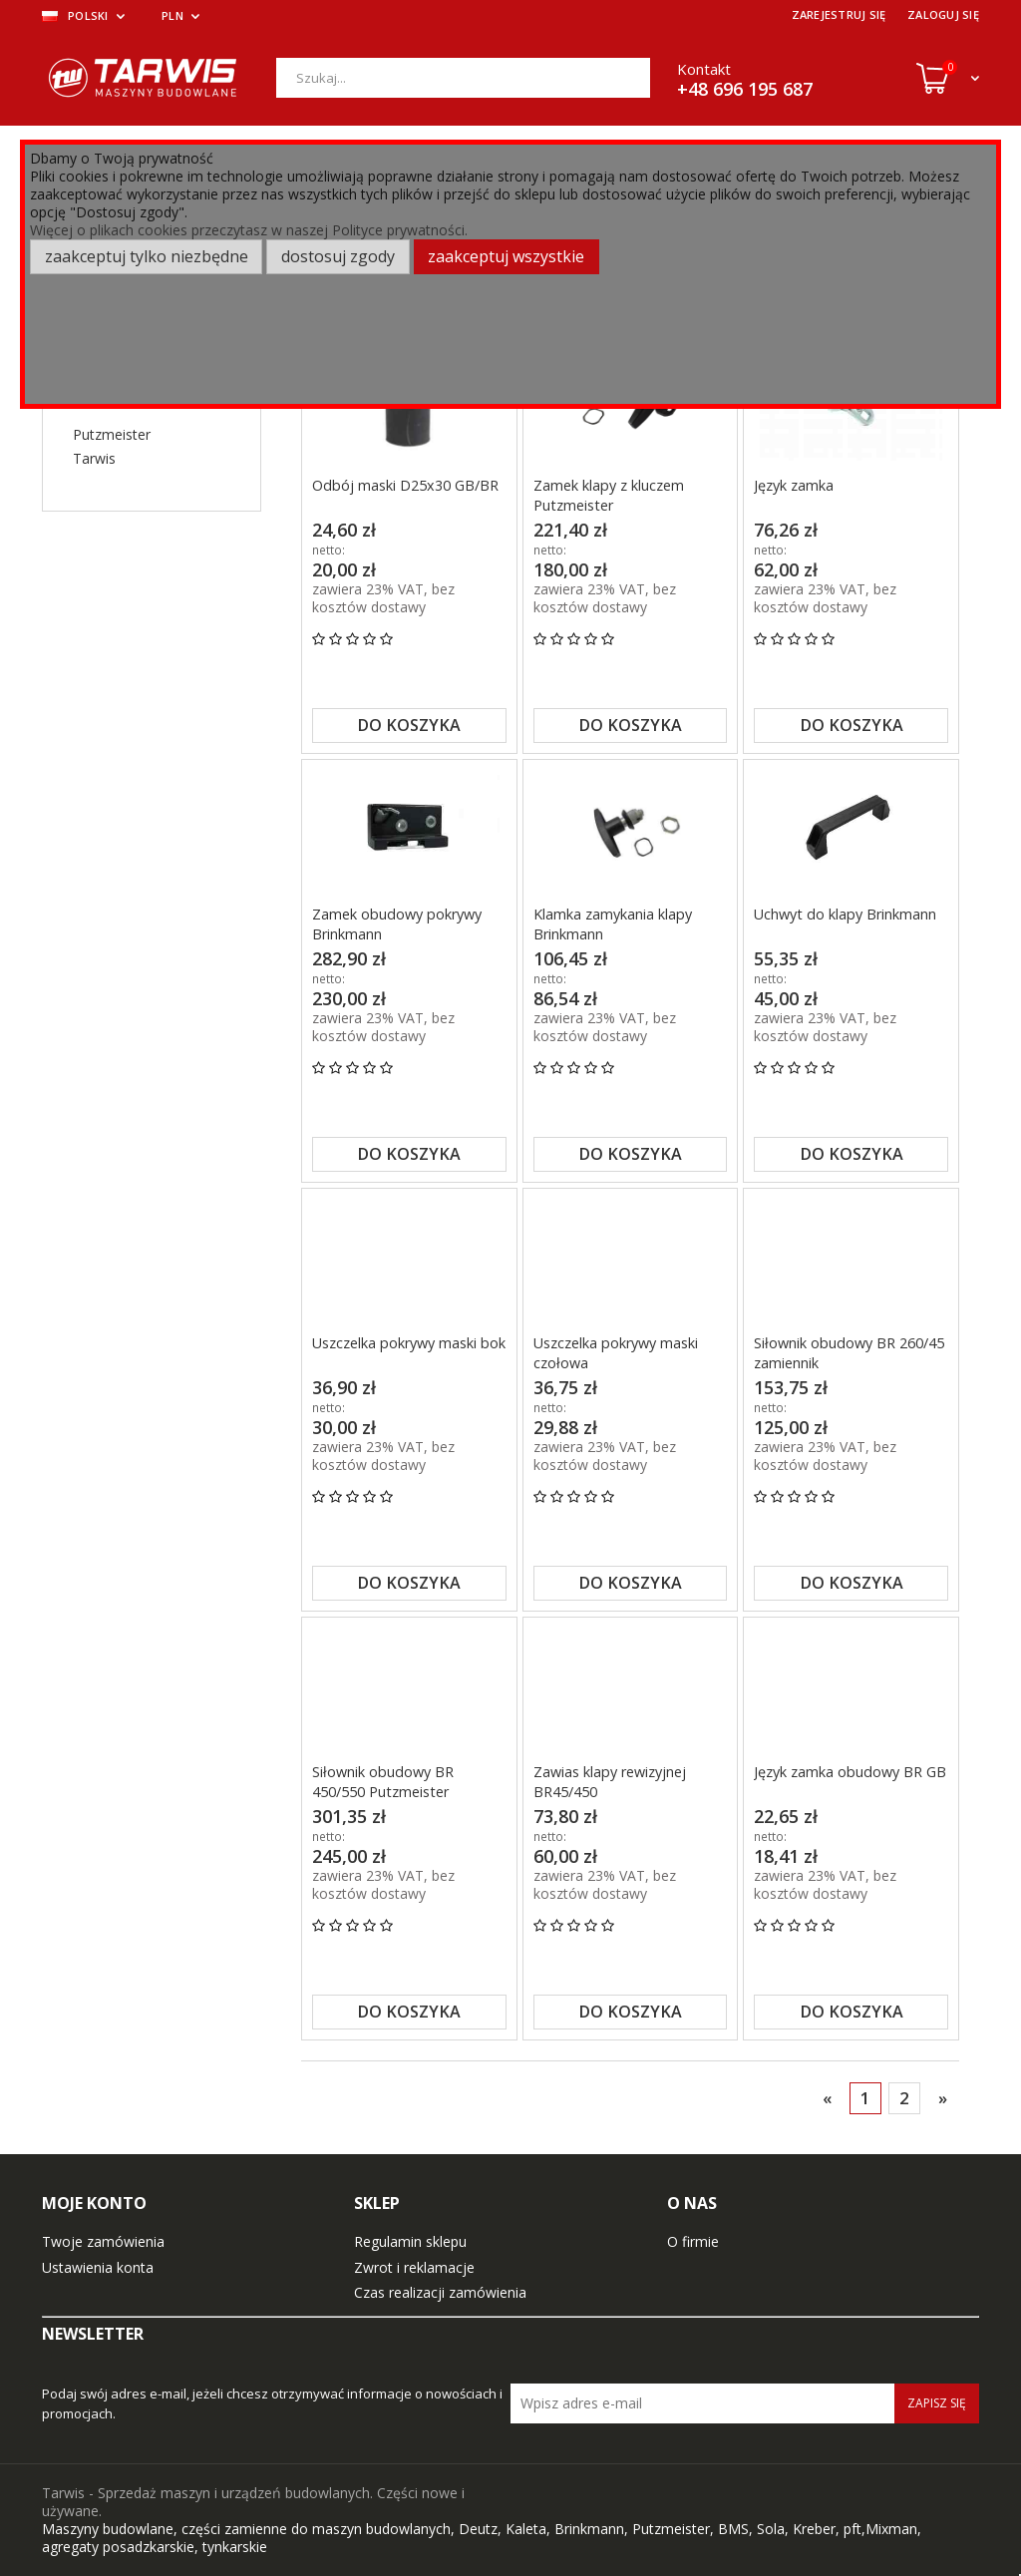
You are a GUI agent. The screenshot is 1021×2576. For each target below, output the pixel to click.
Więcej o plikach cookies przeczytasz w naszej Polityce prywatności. (249, 229)
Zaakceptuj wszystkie (506, 256)
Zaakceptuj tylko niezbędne (146, 256)
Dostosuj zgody (338, 256)
